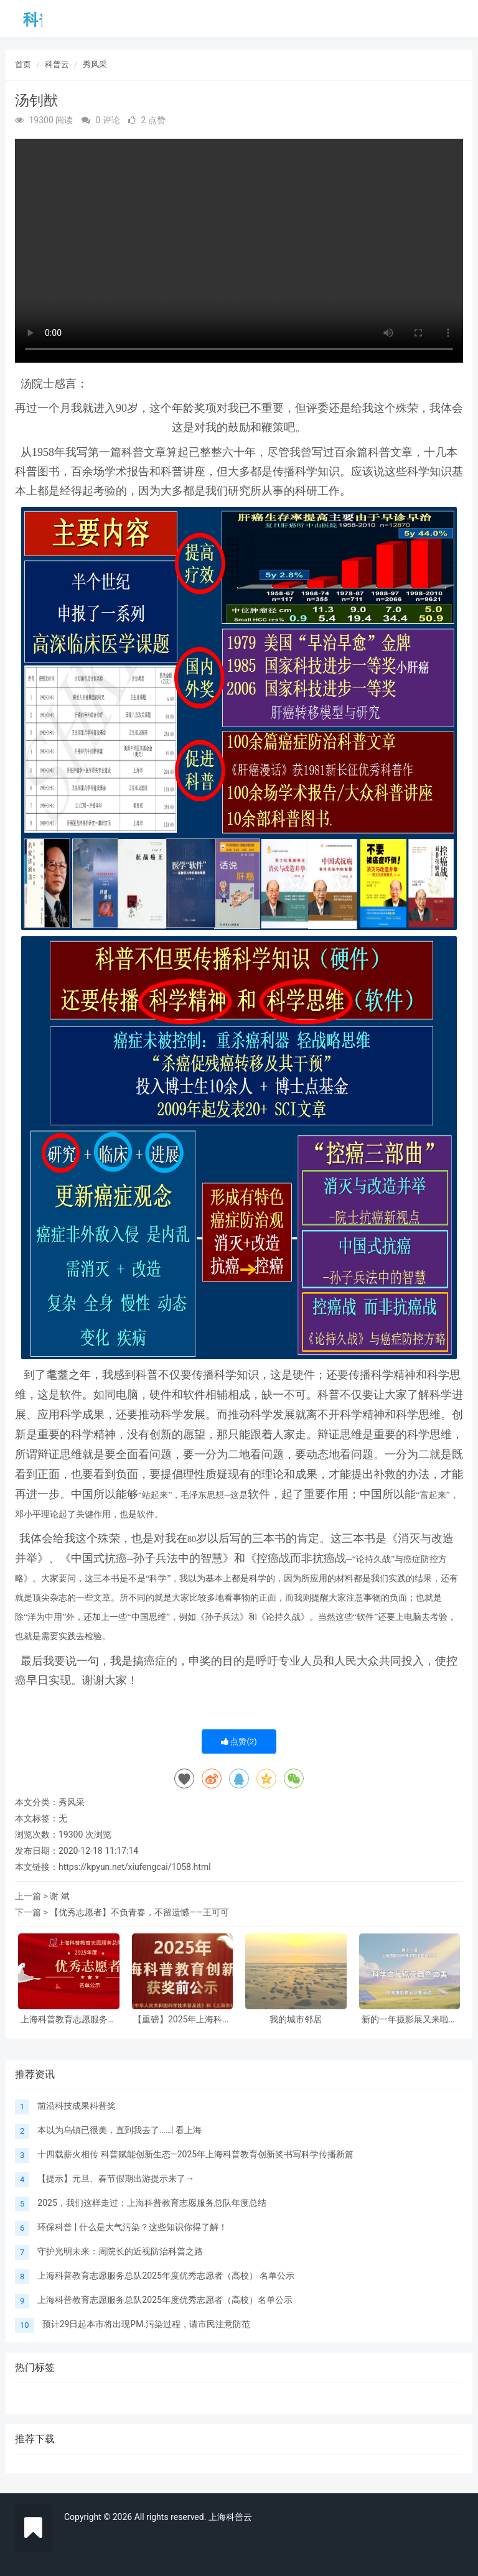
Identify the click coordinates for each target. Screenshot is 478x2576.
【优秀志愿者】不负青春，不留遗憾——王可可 (139, 1912)
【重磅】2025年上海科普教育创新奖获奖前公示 (182, 2019)
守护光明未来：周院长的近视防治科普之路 (120, 2251)
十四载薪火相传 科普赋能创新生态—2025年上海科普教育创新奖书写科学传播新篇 (195, 2154)
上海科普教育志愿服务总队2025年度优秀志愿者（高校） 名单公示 (68, 2019)
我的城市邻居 (295, 2019)
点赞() (239, 1741)
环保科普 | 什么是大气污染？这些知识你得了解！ (132, 2227)
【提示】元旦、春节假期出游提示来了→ (115, 2178)
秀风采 (95, 64)
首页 (23, 64)
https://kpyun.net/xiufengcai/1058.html (135, 1867)
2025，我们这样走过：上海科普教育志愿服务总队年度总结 (151, 2203)
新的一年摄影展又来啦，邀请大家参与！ (409, 2019)
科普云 (57, 64)
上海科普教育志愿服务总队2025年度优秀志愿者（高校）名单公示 (164, 2300)
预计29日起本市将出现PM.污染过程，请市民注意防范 (146, 2324)
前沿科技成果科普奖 (76, 2106)
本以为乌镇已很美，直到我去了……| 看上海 (119, 2130)
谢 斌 (59, 1896)
